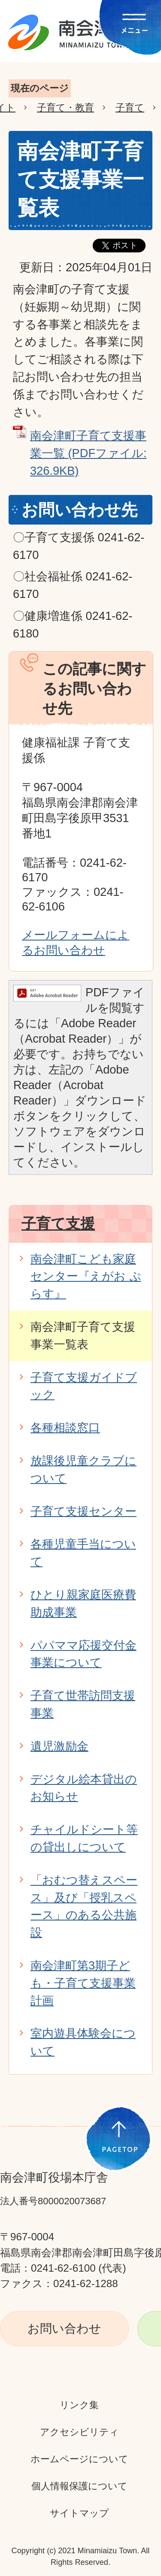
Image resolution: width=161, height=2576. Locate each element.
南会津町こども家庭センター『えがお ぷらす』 (85, 1276)
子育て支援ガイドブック (83, 1386)
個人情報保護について (79, 2486)
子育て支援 (58, 1223)
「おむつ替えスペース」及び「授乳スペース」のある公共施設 (83, 1906)
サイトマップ (79, 2513)
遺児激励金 (59, 1746)
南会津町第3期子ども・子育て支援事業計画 (83, 1983)
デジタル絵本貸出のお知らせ (83, 1787)
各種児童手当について (83, 1552)
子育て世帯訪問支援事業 (82, 1704)
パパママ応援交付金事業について (83, 1653)
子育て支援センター (83, 1511)
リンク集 (79, 2405)
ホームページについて (79, 2459)
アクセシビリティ (79, 2432)
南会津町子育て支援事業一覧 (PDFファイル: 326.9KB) (88, 453)
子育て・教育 (65, 107)
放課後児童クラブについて (83, 1469)
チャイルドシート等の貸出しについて (84, 1838)
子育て (129, 107)
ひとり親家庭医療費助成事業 (83, 1603)
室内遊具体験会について (83, 2042)
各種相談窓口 (65, 1427)
